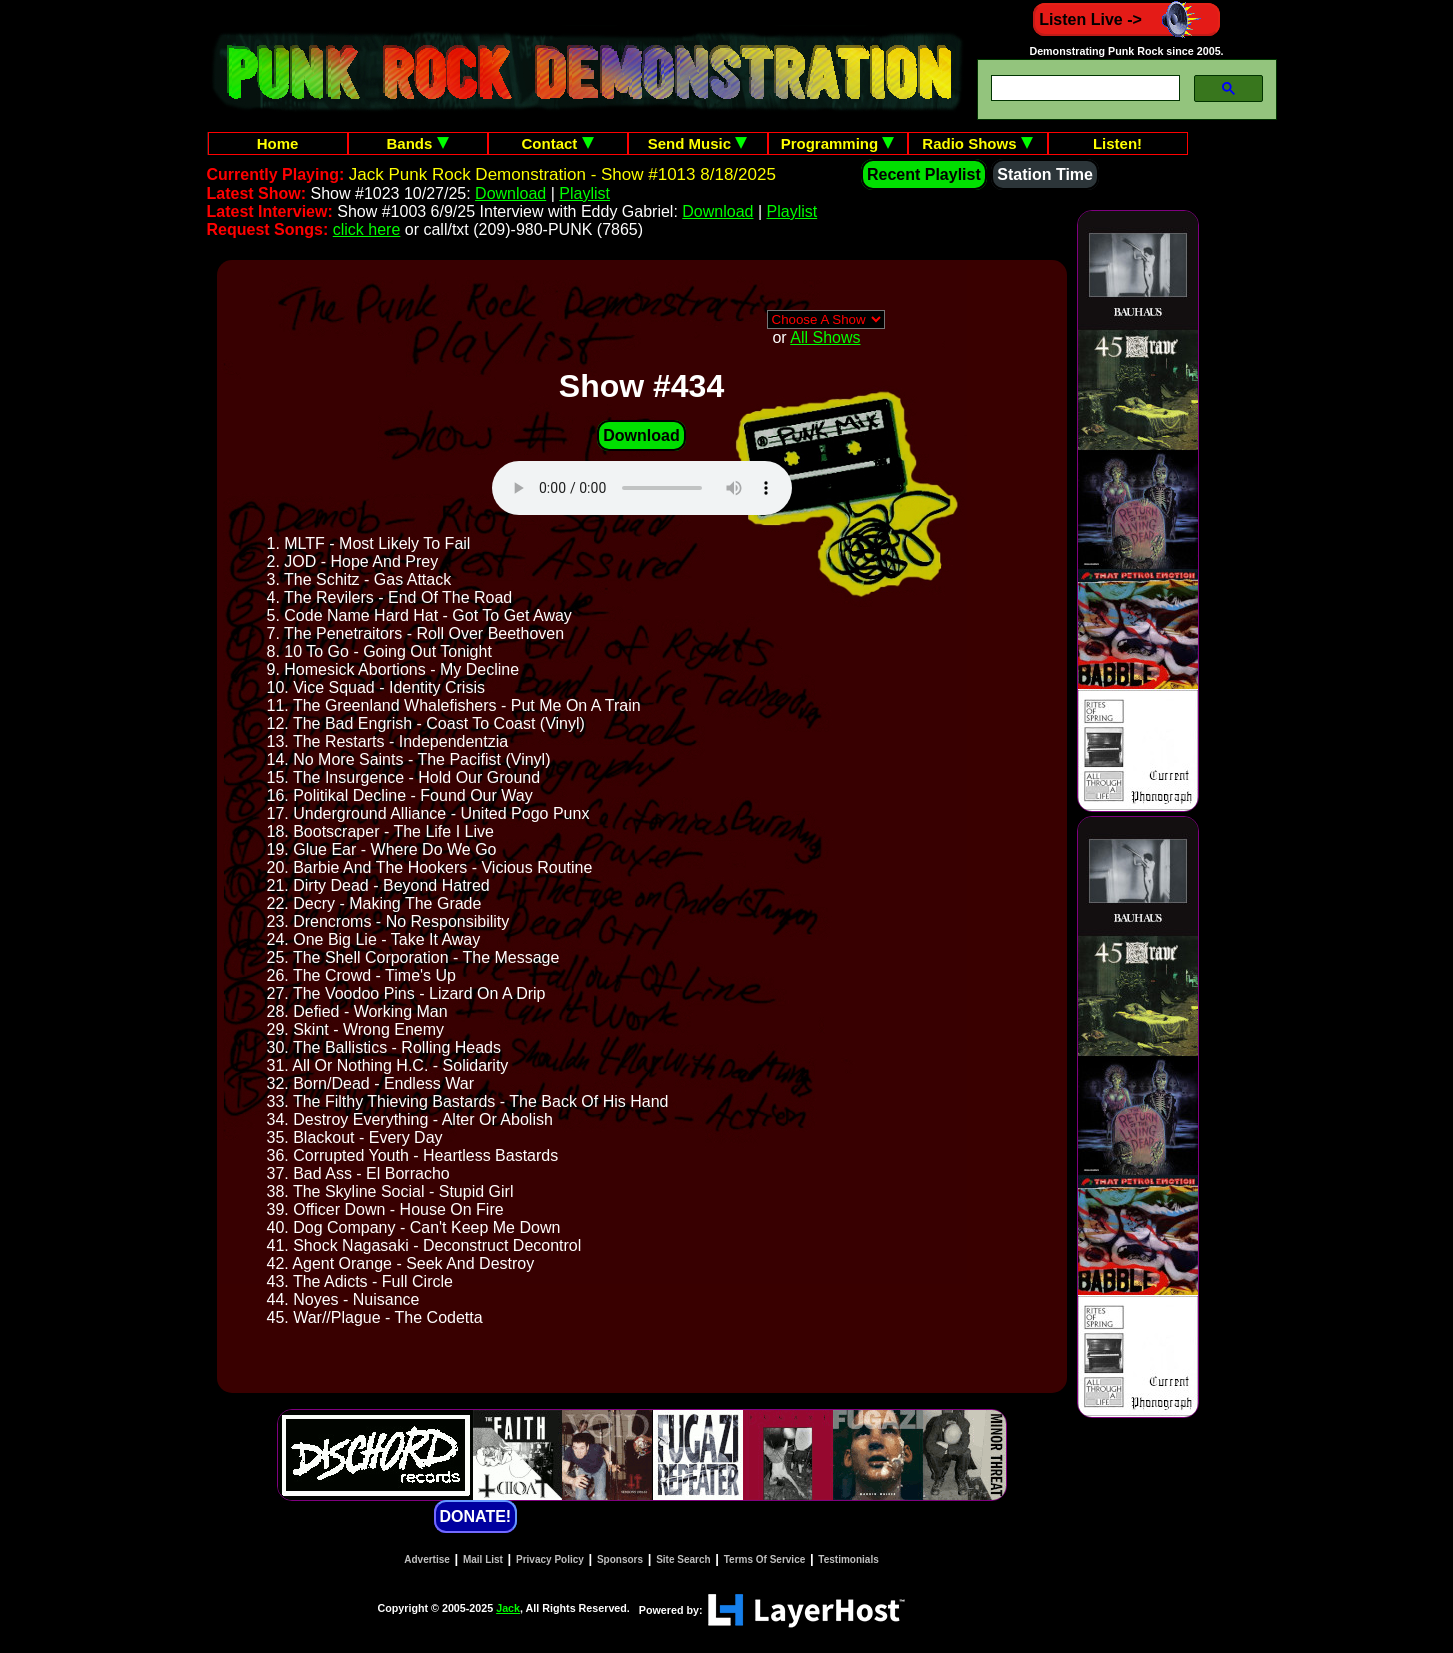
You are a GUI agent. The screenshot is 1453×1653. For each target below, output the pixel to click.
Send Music (698, 143)
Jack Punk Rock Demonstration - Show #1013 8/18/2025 (562, 174)
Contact (558, 143)
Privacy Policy (550, 1559)
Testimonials (848, 1559)
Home (278, 143)
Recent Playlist (924, 174)
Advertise (427, 1559)
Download (510, 193)
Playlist (584, 193)
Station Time (1045, 174)
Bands (417, 143)
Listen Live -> (1126, 19)
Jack (508, 1608)
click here (367, 229)
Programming (838, 143)
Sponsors (620, 1559)
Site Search (683, 1559)
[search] (1083, 88)
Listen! (1117, 143)
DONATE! (476, 1516)
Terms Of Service (765, 1559)
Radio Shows (977, 143)
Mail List (483, 1559)
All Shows (825, 337)
